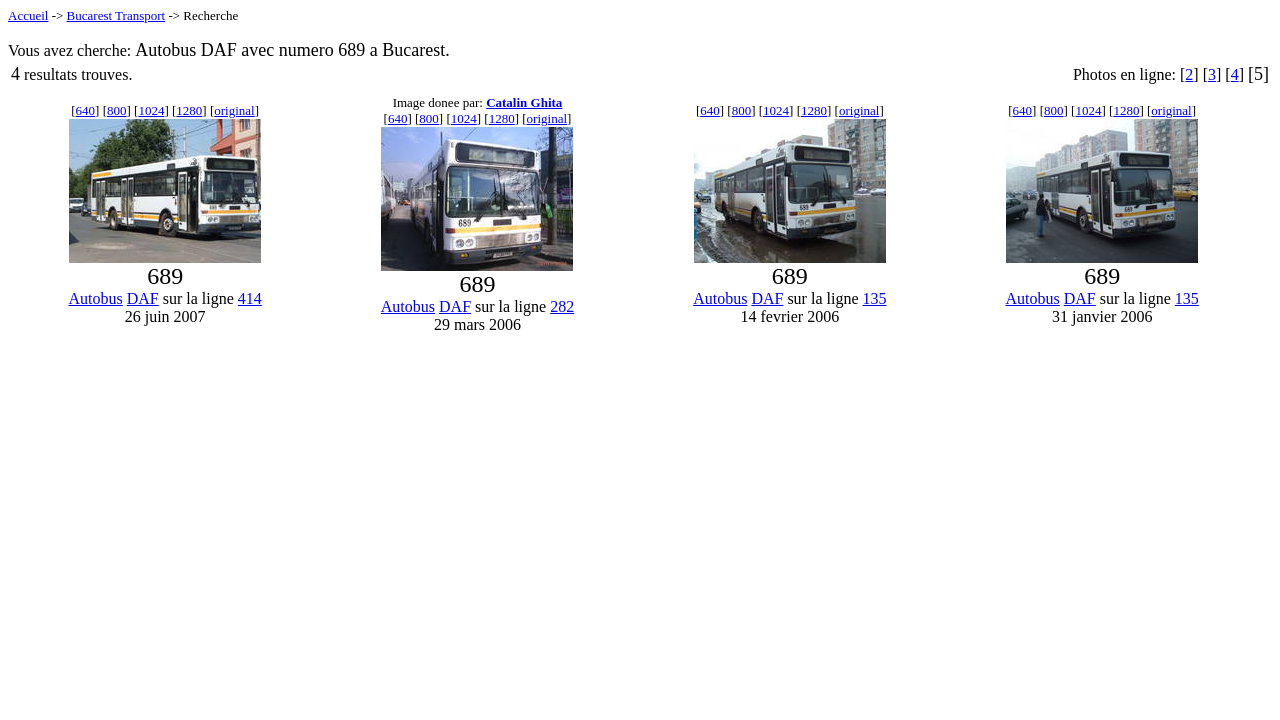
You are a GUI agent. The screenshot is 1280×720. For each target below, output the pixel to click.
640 (86, 110)
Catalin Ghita (524, 102)
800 (117, 110)
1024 (151, 110)
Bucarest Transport (116, 15)
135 (874, 298)
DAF (143, 298)
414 (250, 298)
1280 (189, 110)
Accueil (28, 15)
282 (562, 306)
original (234, 110)
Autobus (95, 298)
